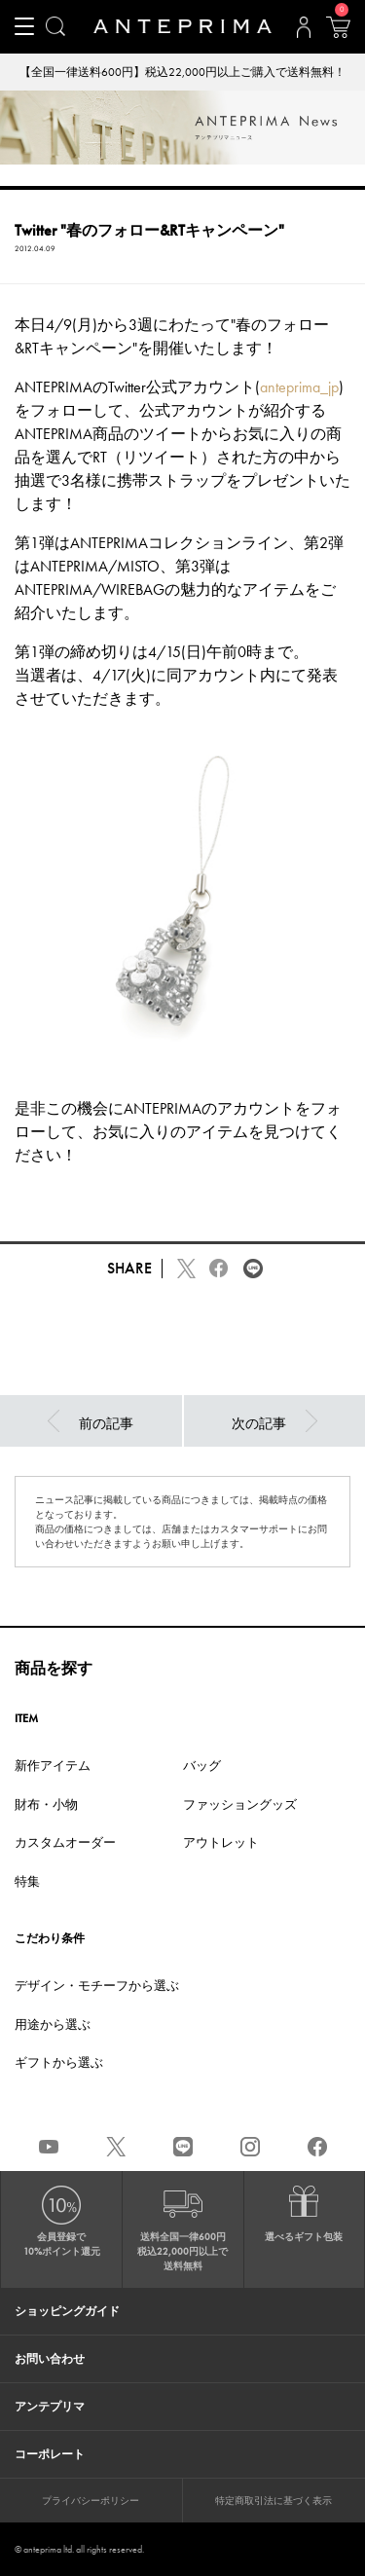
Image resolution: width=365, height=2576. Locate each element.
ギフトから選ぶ (59, 2062)
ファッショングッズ (240, 1804)
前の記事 (90, 1421)
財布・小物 (46, 1804)
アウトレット (221, 1842)
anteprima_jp (299, 387)
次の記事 (274, 1421)
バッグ (202, 1765)
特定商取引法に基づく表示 (273, 2500)
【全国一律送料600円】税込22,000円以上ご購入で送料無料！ (182, 72)
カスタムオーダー (65, 1842)
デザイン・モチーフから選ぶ (97, 1985)
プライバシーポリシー (90, 2500)
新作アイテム (53, 1765)
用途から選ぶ (53, 2024)
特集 (27, 1881)
